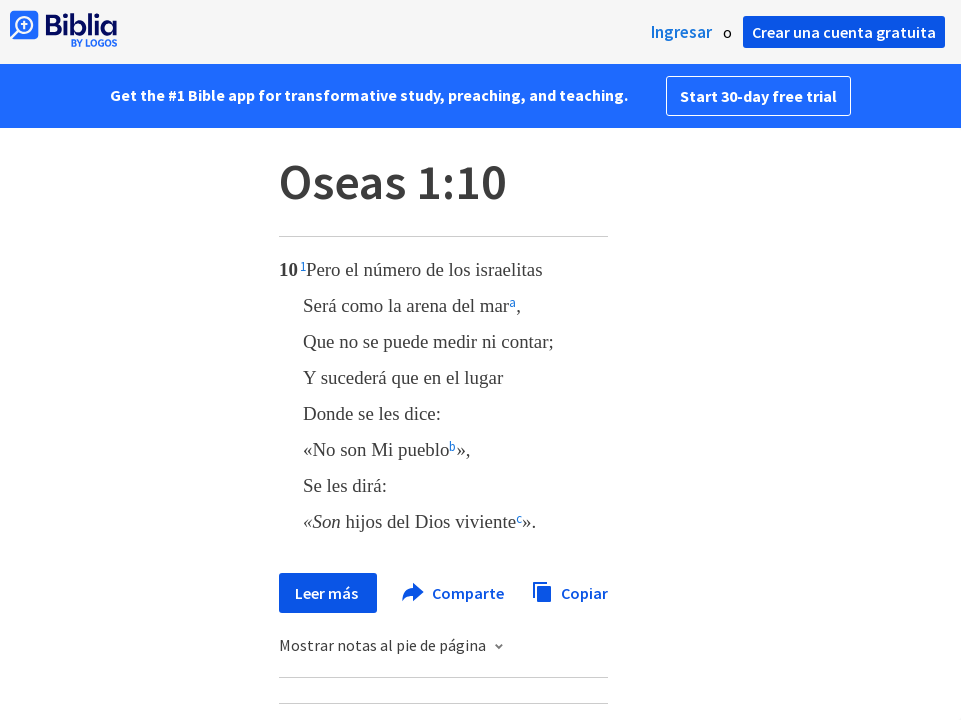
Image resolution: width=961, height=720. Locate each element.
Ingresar (681, 32)
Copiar (569, 590)
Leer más (328, 593)
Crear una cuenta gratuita (844, 32)
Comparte (454, 593)
